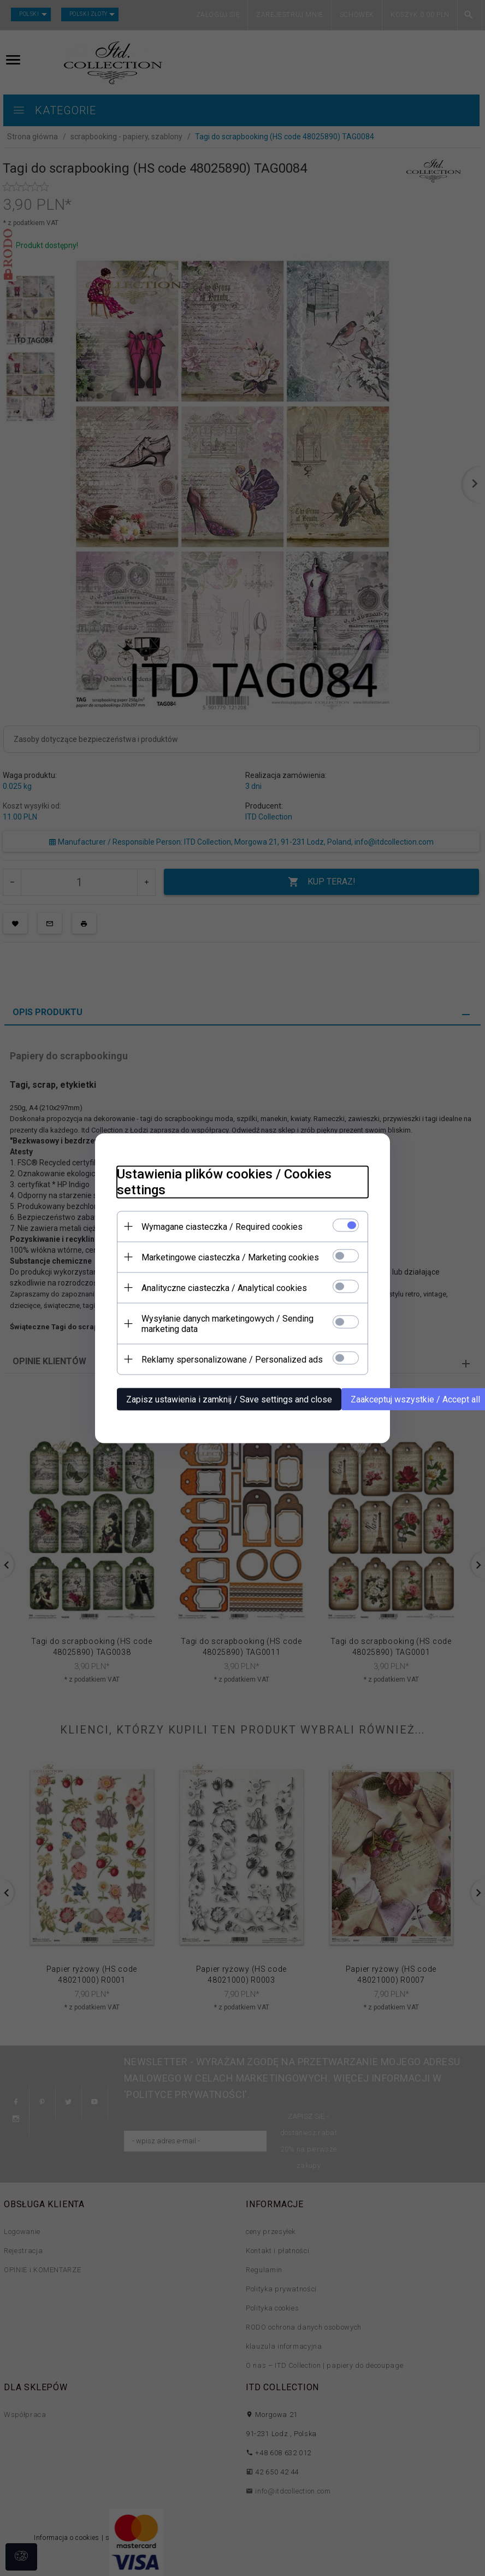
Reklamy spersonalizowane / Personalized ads (232, 1359)
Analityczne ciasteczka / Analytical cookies (224, 1287)
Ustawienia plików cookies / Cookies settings (224, 1181)
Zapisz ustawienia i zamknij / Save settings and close (229, 1399)
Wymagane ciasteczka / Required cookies (222, 1226)
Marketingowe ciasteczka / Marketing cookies (230, 1257)
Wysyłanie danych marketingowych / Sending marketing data (227, 1323)
